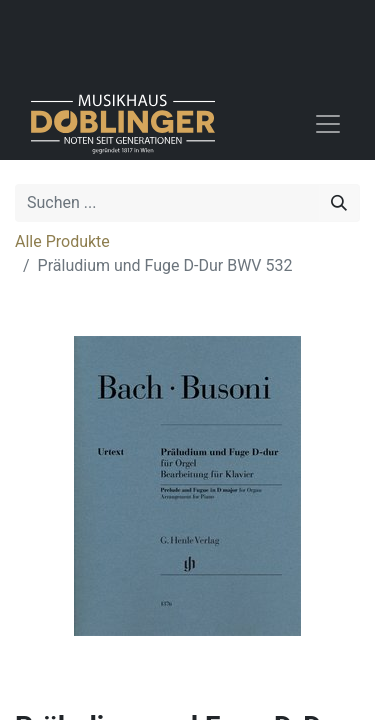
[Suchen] (339, 203)
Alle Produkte (62, 241)
